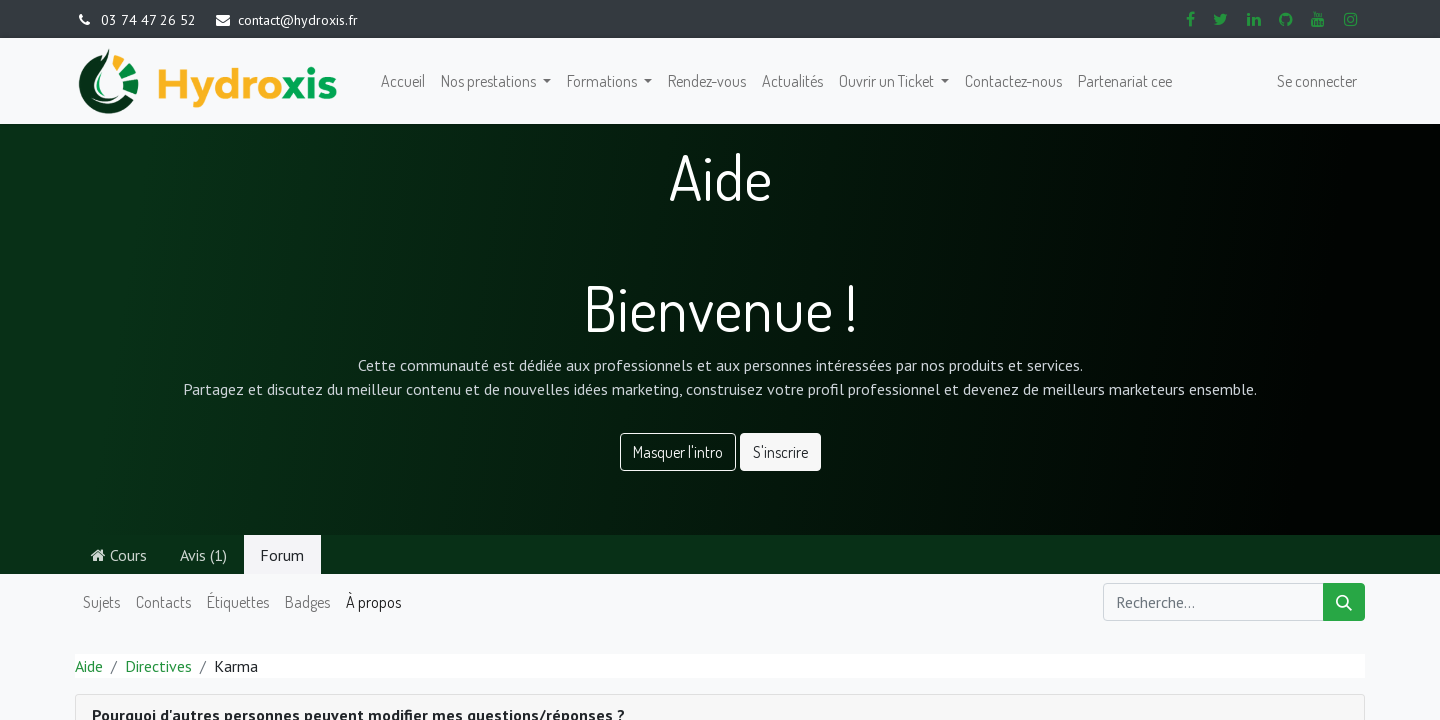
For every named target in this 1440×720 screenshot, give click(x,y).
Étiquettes (238, 602)
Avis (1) (203, 555)
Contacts (163, 602)
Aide (89, 666)
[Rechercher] (1344, 602)
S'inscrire (780, 452)
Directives (158, 666)
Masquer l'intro (678, 452)
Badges (307, 602)
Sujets (101, 602)
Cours (119, 555)
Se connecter (1317, 81)
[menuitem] (403, 81)
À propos (373, 602)
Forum (282, 555)
